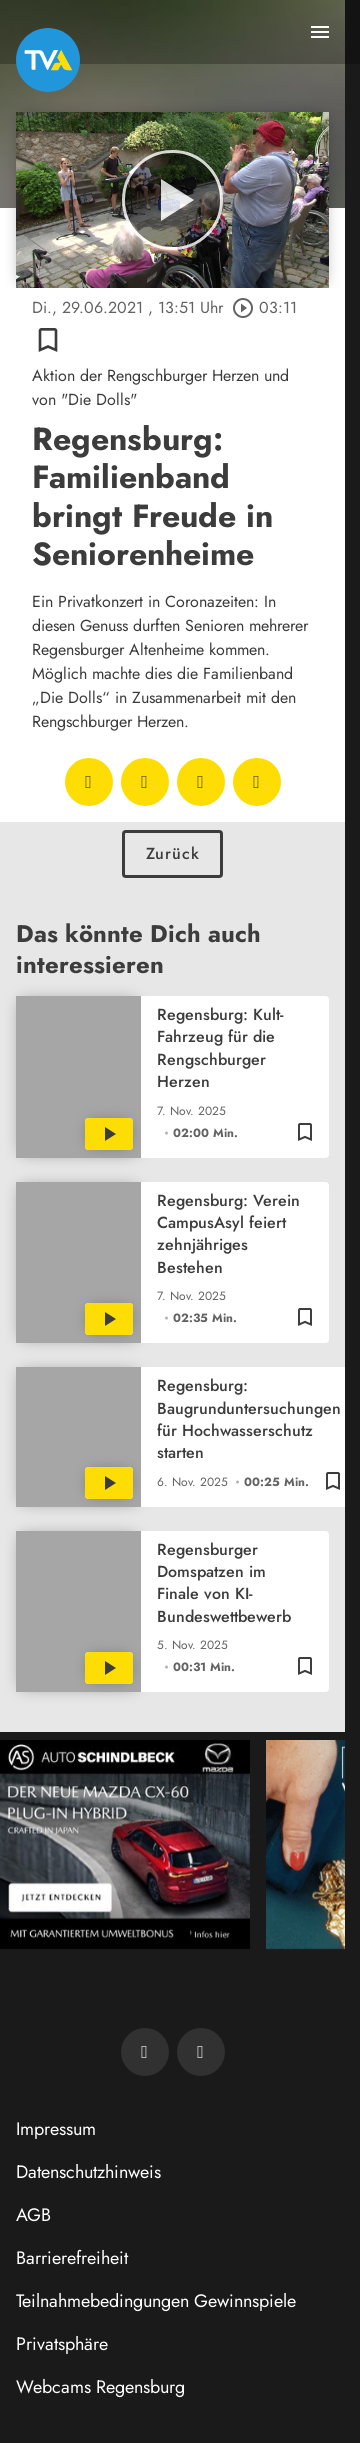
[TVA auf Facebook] (145, 2052)
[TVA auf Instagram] (201, 2052)
